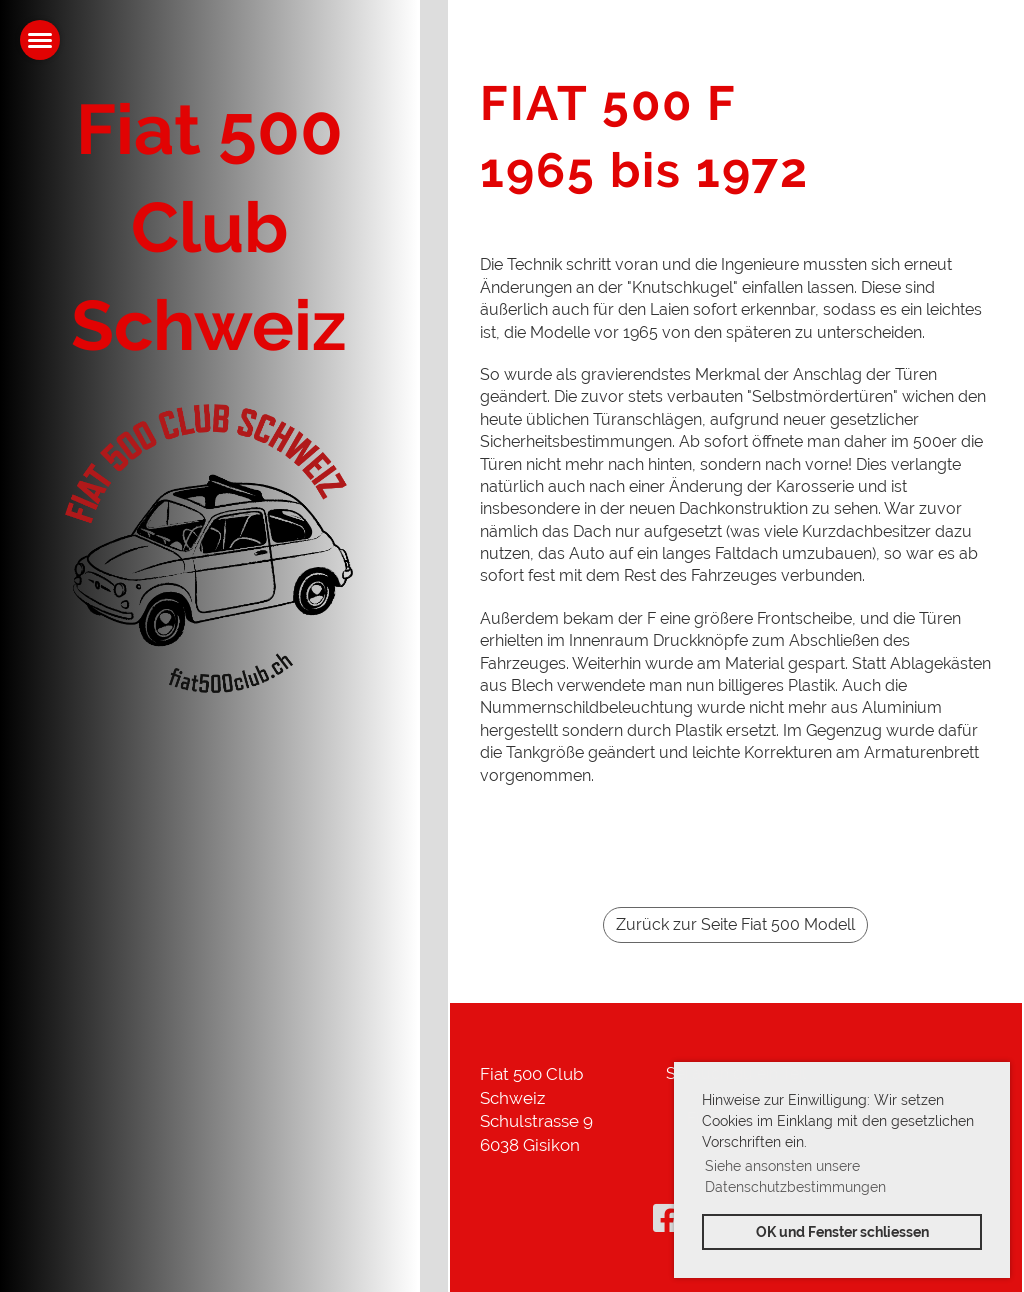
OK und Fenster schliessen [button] (842, 1231)
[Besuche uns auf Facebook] (667, 1218)
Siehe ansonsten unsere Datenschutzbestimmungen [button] (795, 1176)
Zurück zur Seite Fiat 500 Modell (735, 924)
